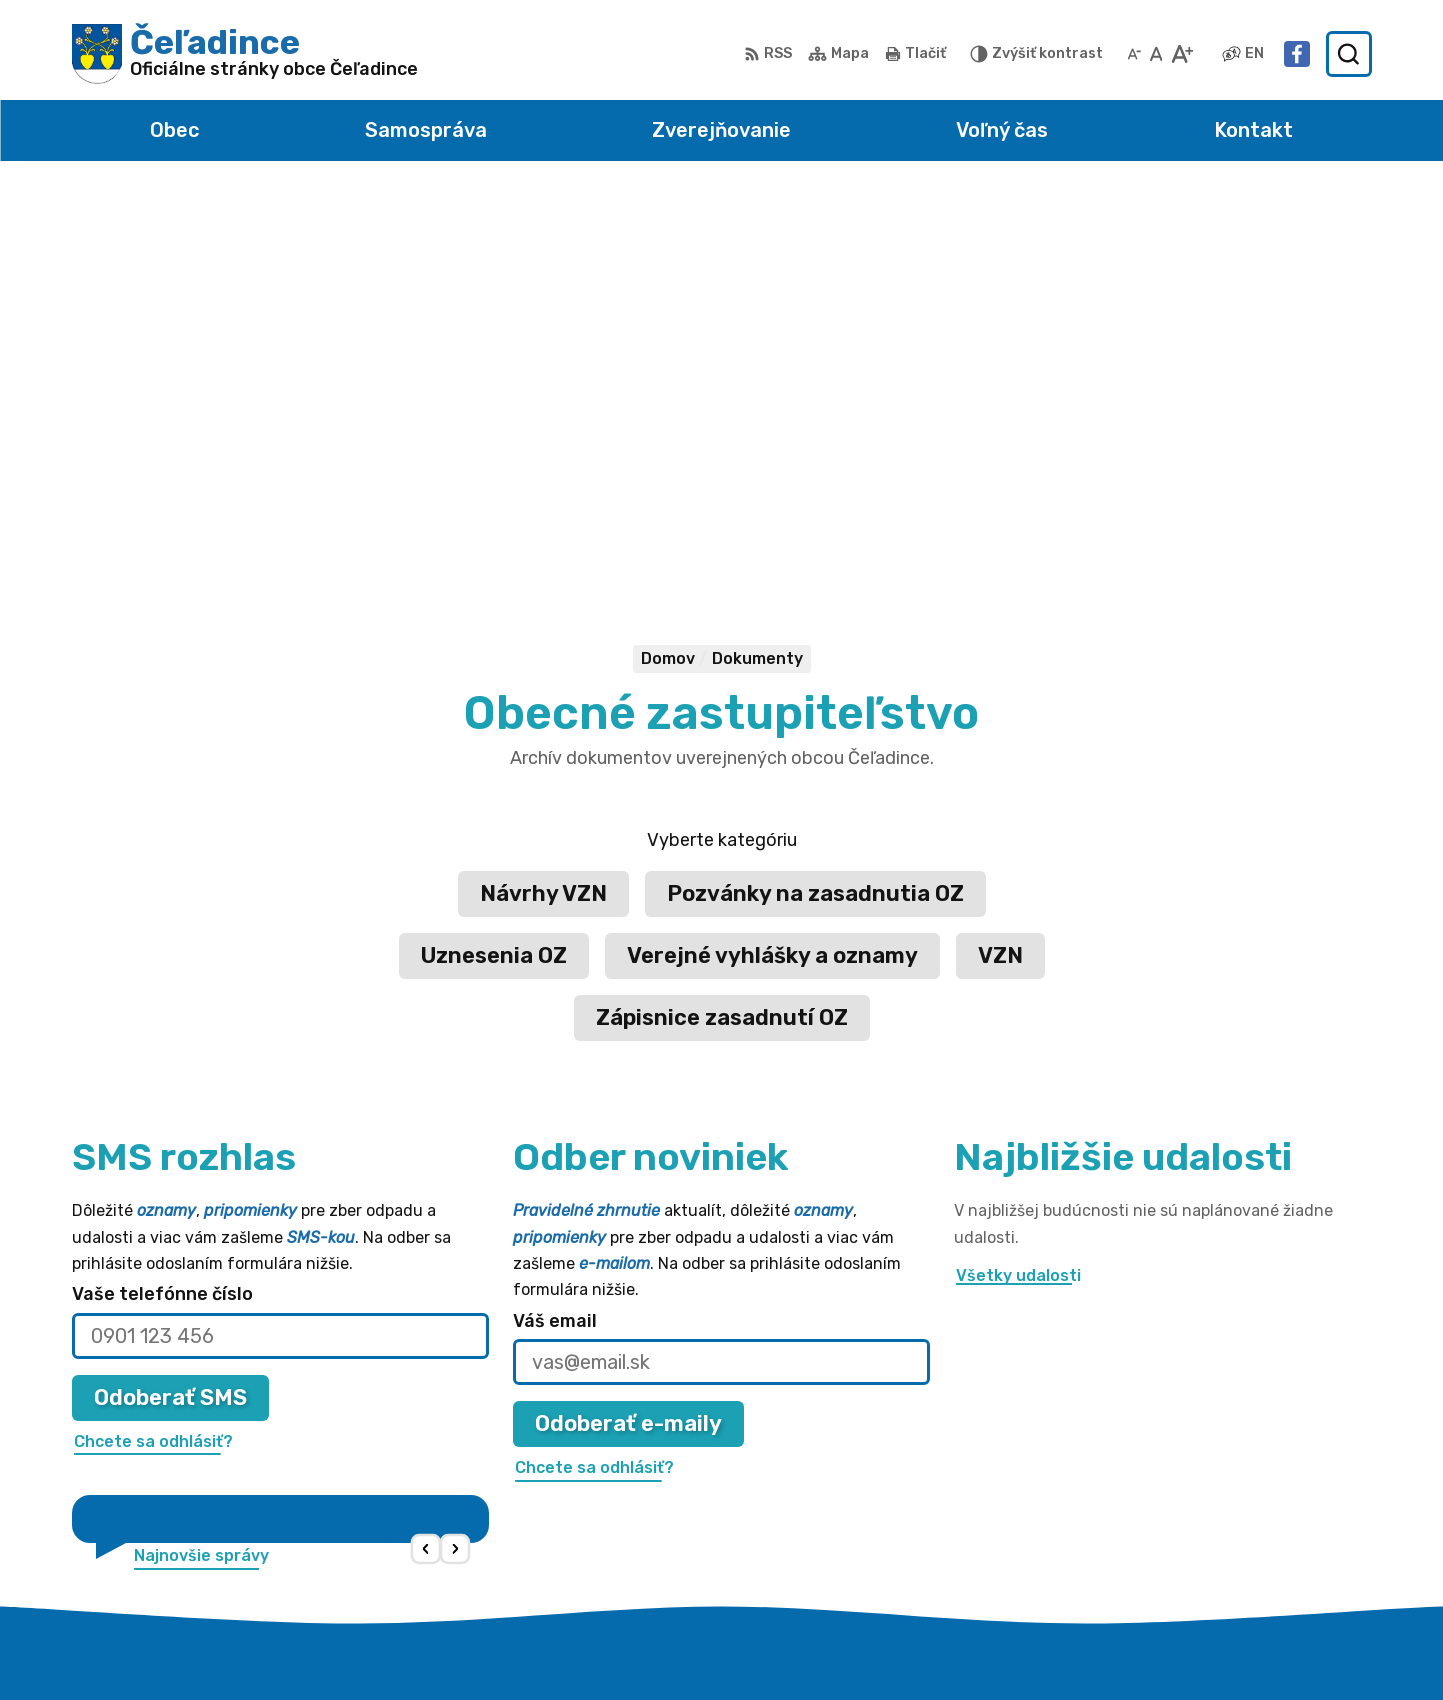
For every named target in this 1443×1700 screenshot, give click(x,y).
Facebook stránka (1203, 1537)
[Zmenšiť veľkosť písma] (1134, 54)
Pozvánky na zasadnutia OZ (815, 486)
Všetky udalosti (1018, 868)
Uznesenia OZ (494, 548)
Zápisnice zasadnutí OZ (722, 610)
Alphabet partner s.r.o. (741, 1646)
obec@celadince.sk (1206, 1514)
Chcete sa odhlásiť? (153, 1034)
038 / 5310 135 (1188, 1492)
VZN (1000, 548)
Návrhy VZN (543, 486)
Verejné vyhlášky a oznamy (772, 548)
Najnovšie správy (201, 1149)
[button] (425, 1143)
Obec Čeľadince (1040, 1646)
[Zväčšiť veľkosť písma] (1181, 54)
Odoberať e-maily (628, 1017)
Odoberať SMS (170, 990)
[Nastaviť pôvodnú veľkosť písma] (1156, 54)
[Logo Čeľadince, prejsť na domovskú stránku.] (245, 54)
